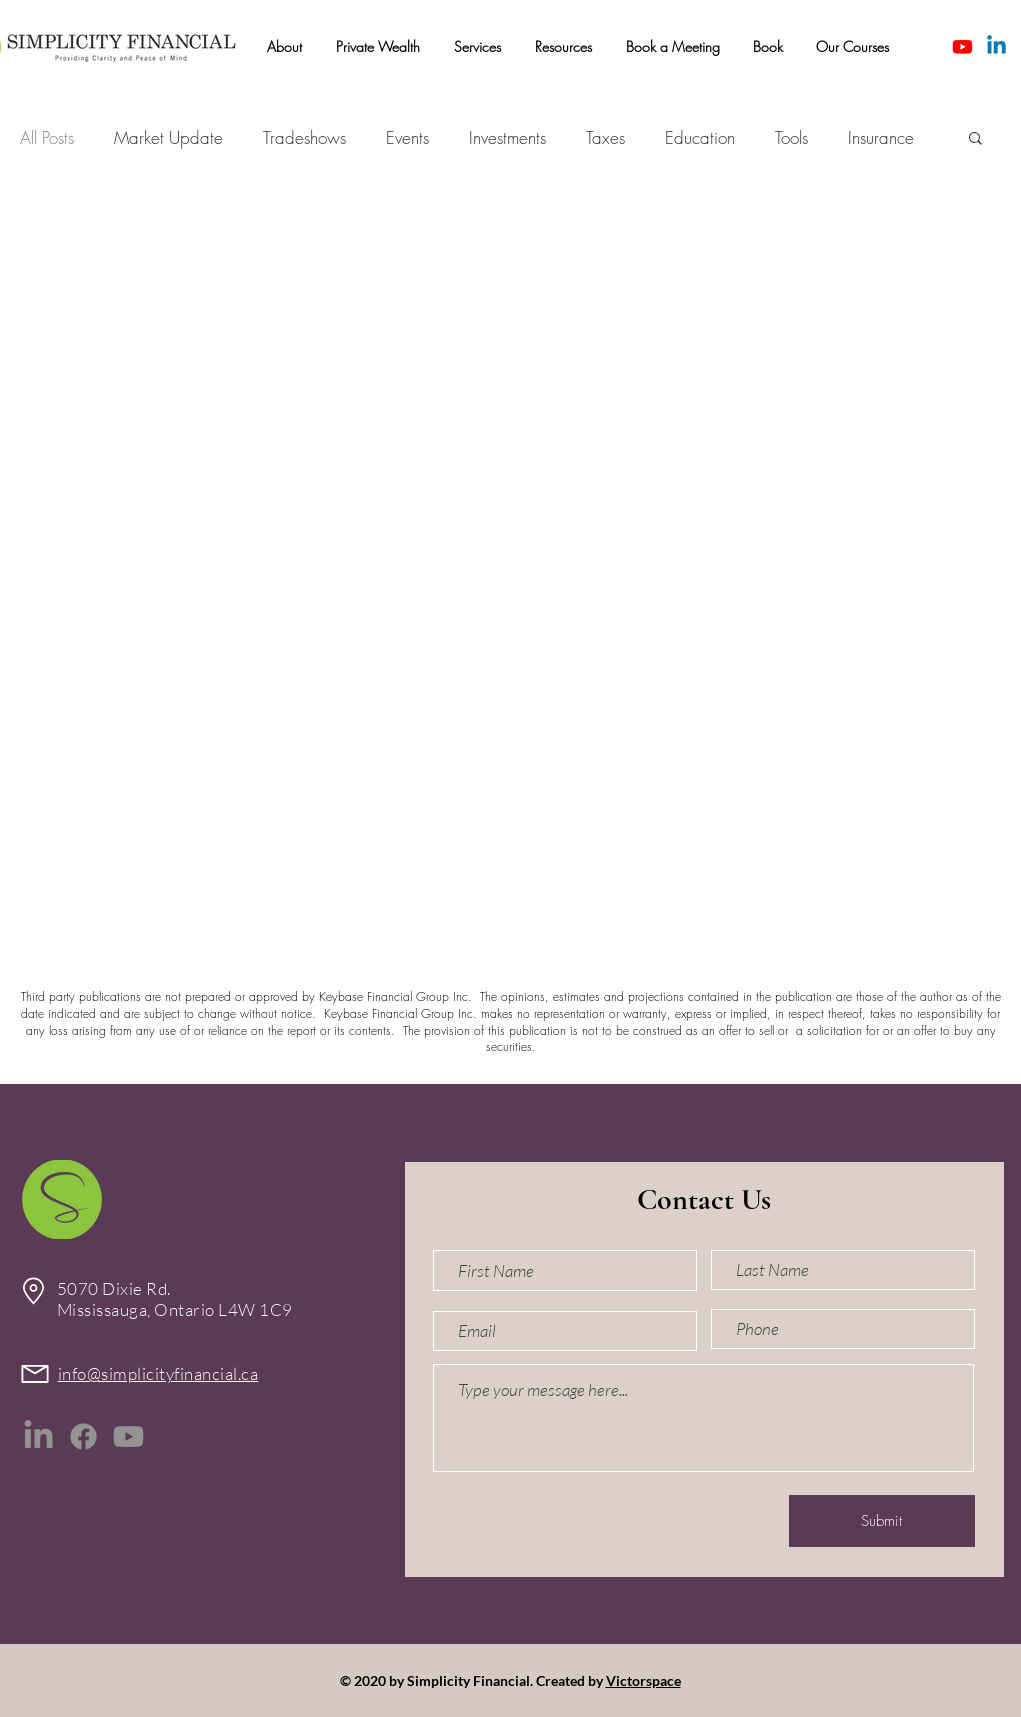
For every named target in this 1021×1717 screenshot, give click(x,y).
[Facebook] (83, 1436)
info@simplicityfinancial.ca (158, 1373)
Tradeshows (304, 137)
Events (407, 137)
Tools (791, 137)
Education (700, 137)
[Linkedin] (996, 46)
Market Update (168, 137)
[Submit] (882, 1521)
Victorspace (643, 1680)
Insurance (881, 137)
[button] (284, 47)
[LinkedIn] (38, 1436)
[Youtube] (962, 46)
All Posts (47, 137)
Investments (507, 137)
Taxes (605, 137)
